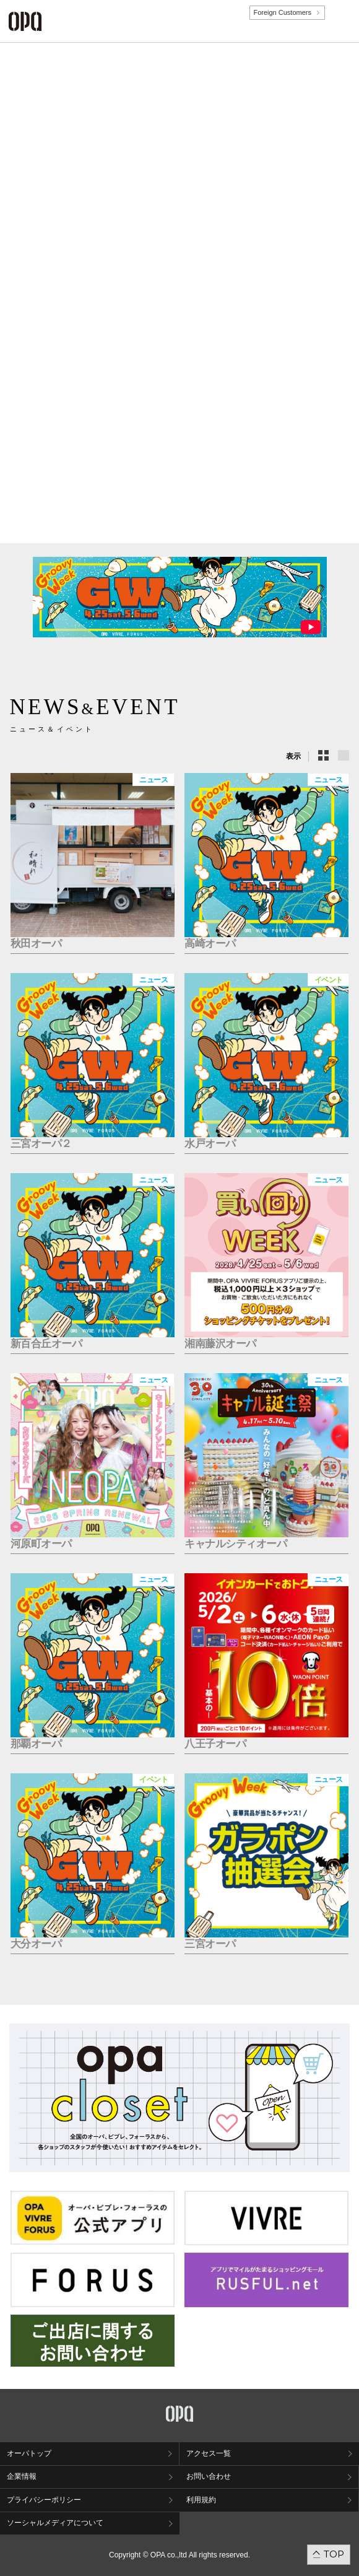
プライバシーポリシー (44, 2499)
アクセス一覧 (208, 2453)
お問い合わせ (208, 2476)
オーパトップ (29, 2453)
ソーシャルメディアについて (55, 2522)
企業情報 (22, 2476)
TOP (334, 2554)
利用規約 (201, 2499)
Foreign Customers (282, 12)
